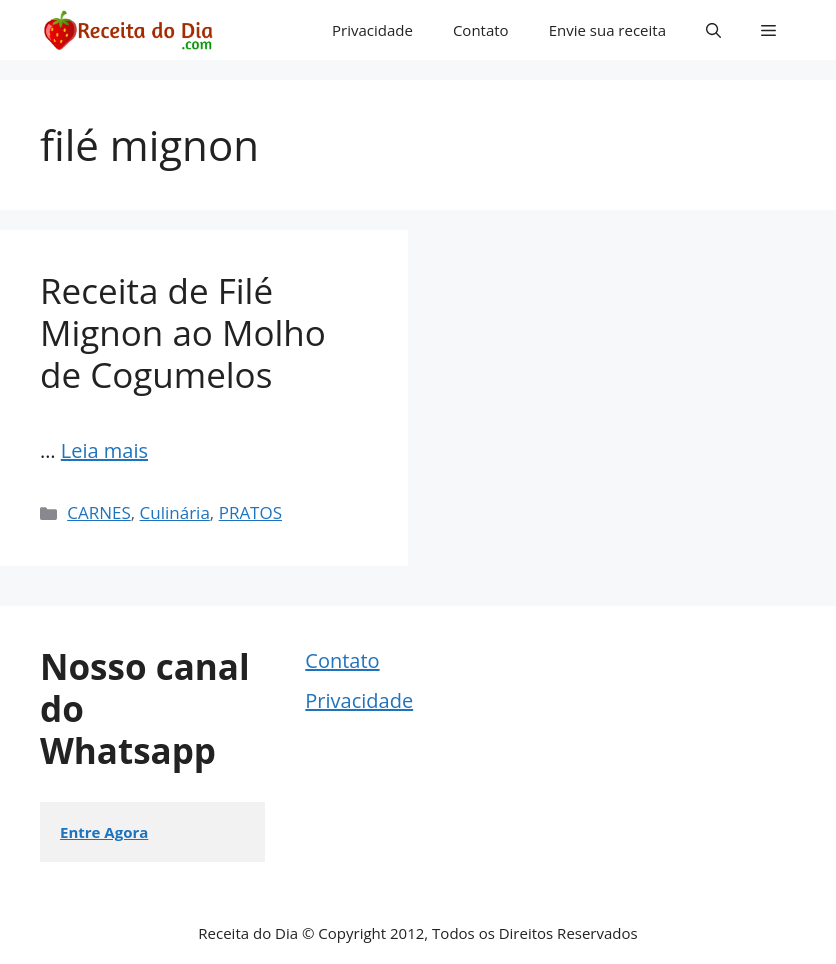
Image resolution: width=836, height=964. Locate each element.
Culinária (175, 512)
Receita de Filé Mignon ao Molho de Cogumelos (183, 332)
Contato (481, 30)
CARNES (99, 512)
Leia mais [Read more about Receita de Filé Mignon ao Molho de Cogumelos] (104, 450)
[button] (713, 30)
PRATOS (250, 512)
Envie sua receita (607, 30)
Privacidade (372, 30)
